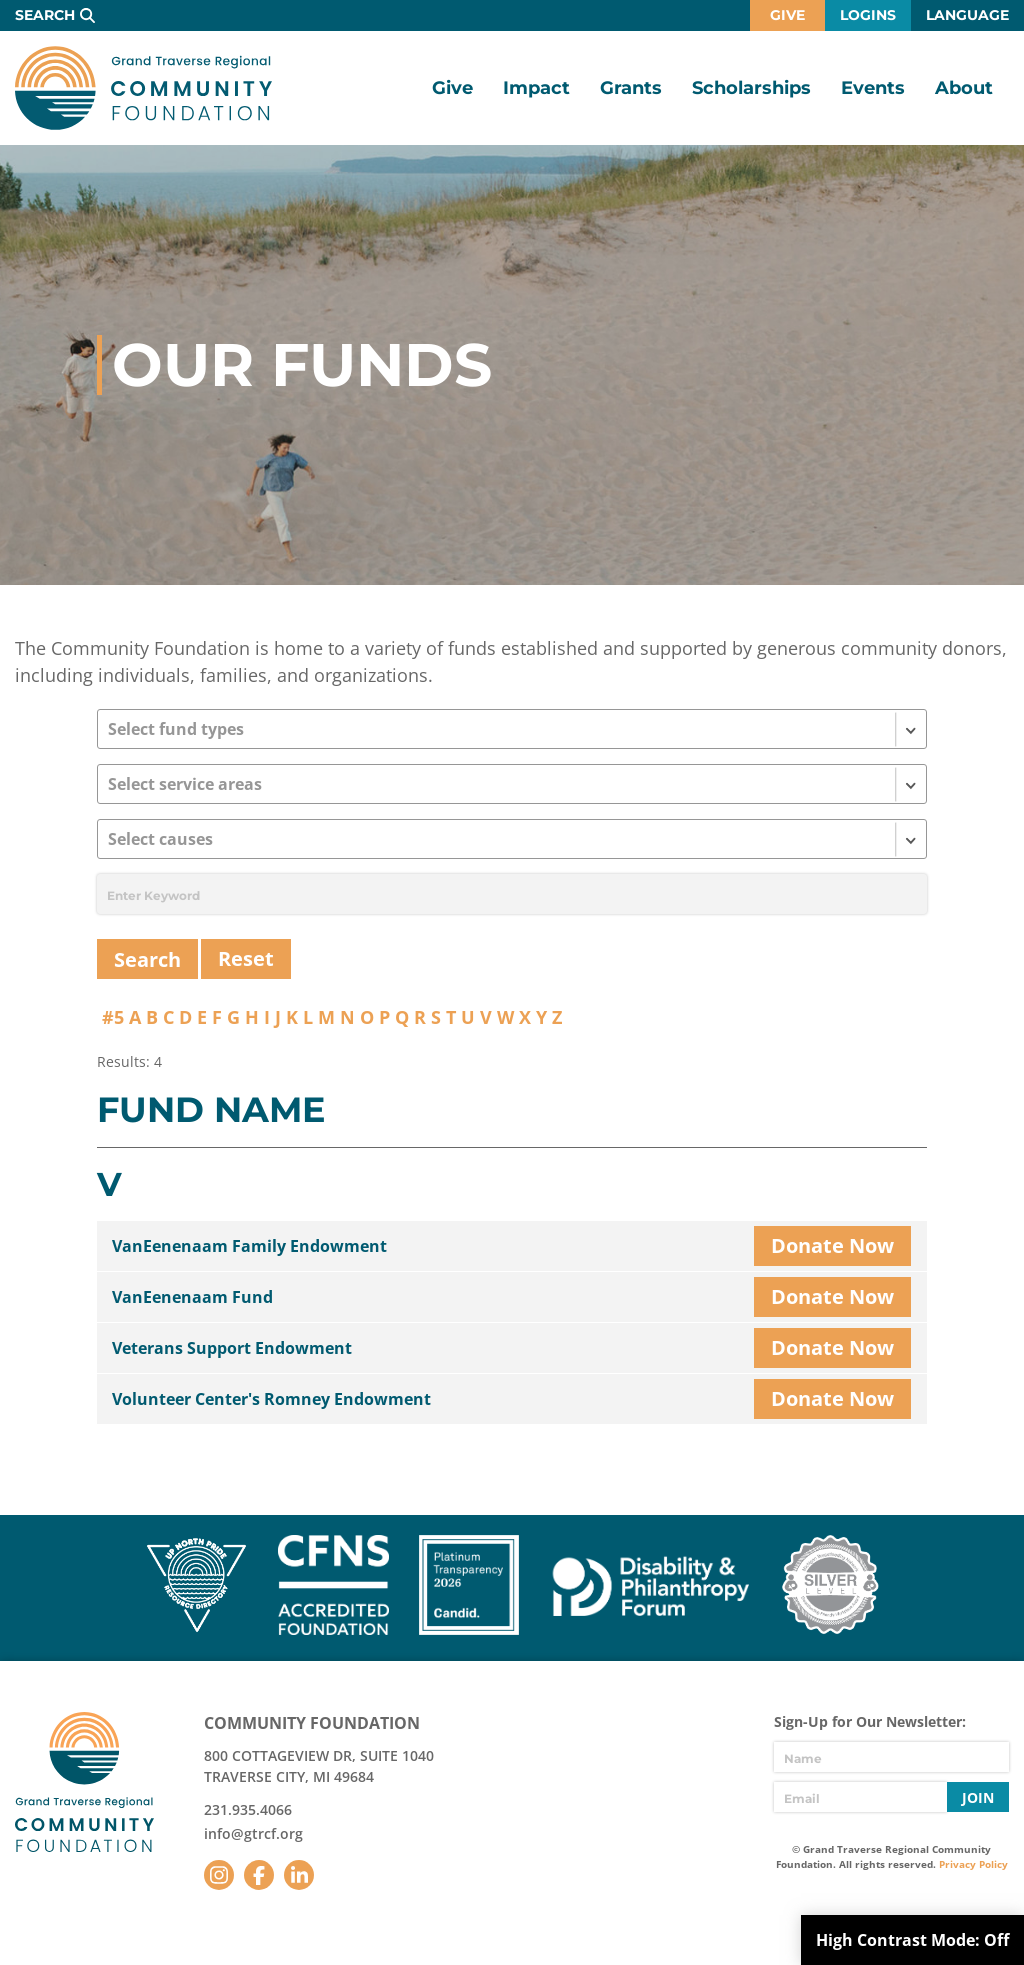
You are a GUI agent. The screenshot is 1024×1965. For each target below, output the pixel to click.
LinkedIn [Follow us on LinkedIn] (299, 1875)
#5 (113, 1017)
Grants (631, 88)
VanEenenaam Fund (192, 1297)
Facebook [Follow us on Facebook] (259, 1875)
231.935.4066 (248, 1809)
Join (978, 1797)
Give (787, 15)
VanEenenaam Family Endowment (249, 1246)
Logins (868, 15)
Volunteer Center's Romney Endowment (271, 1399)
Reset (246, 958)
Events (873, 88)
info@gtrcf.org (253, 1833)
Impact (536, 88)
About (964, 88)
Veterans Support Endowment (232, 1348)
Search (45, 15)
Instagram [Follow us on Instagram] (219, 1875)
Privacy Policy (973, 1864)
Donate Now (832, 1245)
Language (967, 15)
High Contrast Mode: (912, 1940)
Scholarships (751, 88)
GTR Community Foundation (143, 88)
